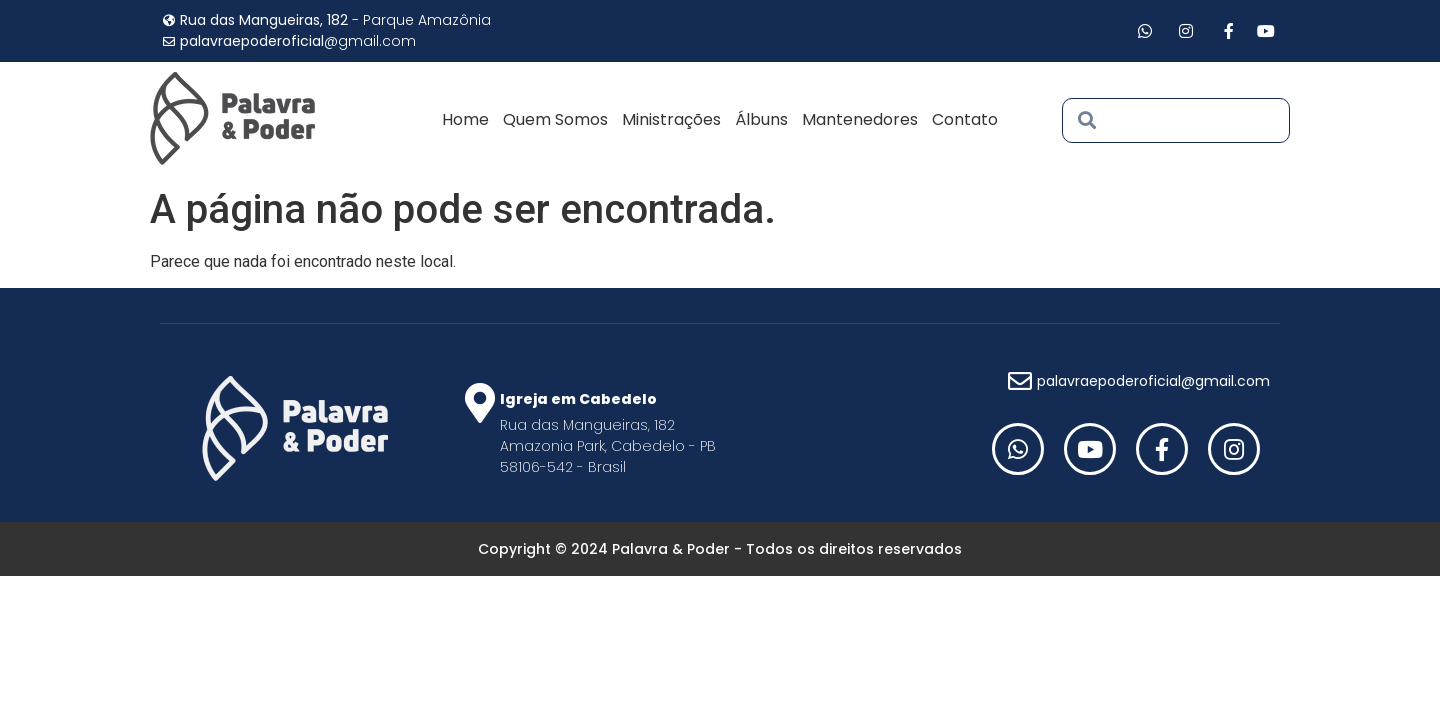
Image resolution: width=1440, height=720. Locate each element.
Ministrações (671, 120)
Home (465, 120)
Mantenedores (860, 120)
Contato (965, 120)
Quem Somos (555, 120)
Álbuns (761, 120)
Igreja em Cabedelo (578, 399)
